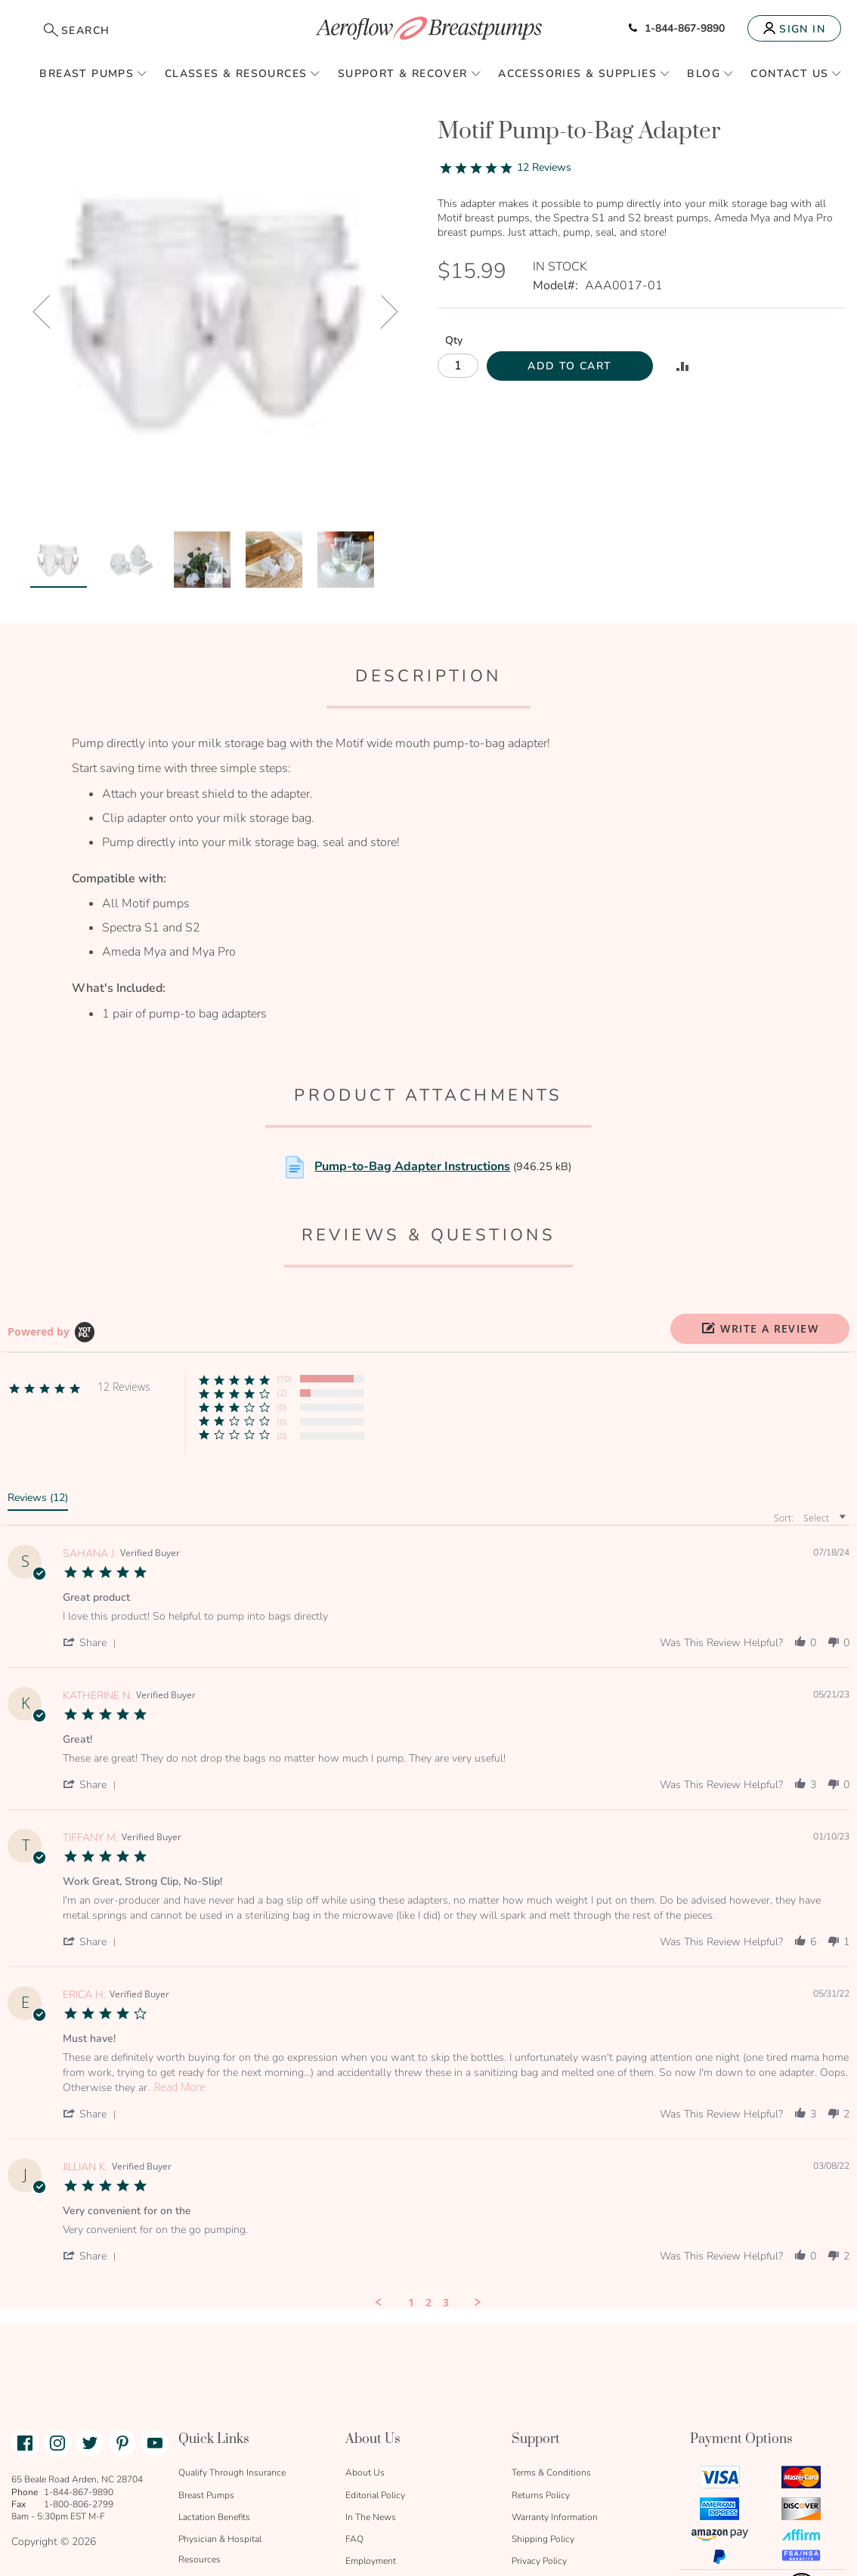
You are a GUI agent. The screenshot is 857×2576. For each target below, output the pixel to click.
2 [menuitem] (428, 2185)
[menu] (428, 73)
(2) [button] (281, 1275)
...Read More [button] (176, 1970)
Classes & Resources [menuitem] (236, 73)
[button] (759, 1212)
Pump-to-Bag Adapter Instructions (412, 1049)
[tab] (38, 1383)
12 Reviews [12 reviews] (544, 167)
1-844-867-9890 (677, 28)
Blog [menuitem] (703, 73)
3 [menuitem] (446, 2185)
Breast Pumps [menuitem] (86, 73)
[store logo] (428, 28)
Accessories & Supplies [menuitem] (577, 73)
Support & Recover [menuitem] (403, 73)
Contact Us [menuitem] (789, 73)
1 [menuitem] (411, 2185)
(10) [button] (284, 1261)
